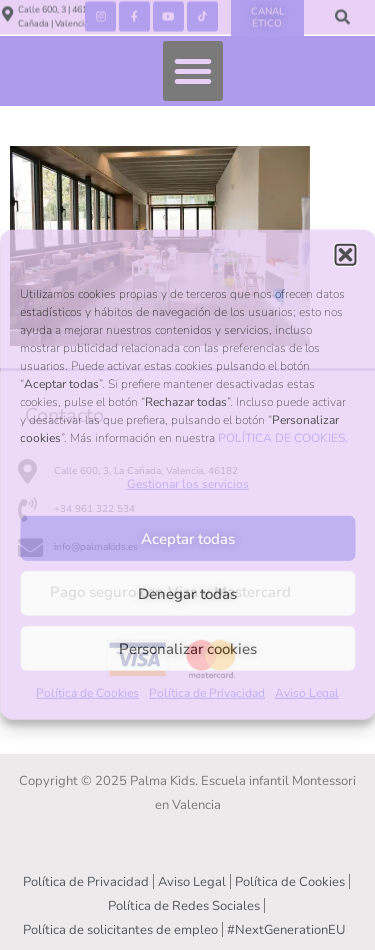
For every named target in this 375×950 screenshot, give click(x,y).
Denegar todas (187, 594)
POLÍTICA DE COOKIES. (283, 438)
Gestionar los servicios (188, 484)
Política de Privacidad (207, 693)
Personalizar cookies (188, 649)
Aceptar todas (188, 539)
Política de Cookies (87, 693)
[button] (345, 255)
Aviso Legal (307, 693)
